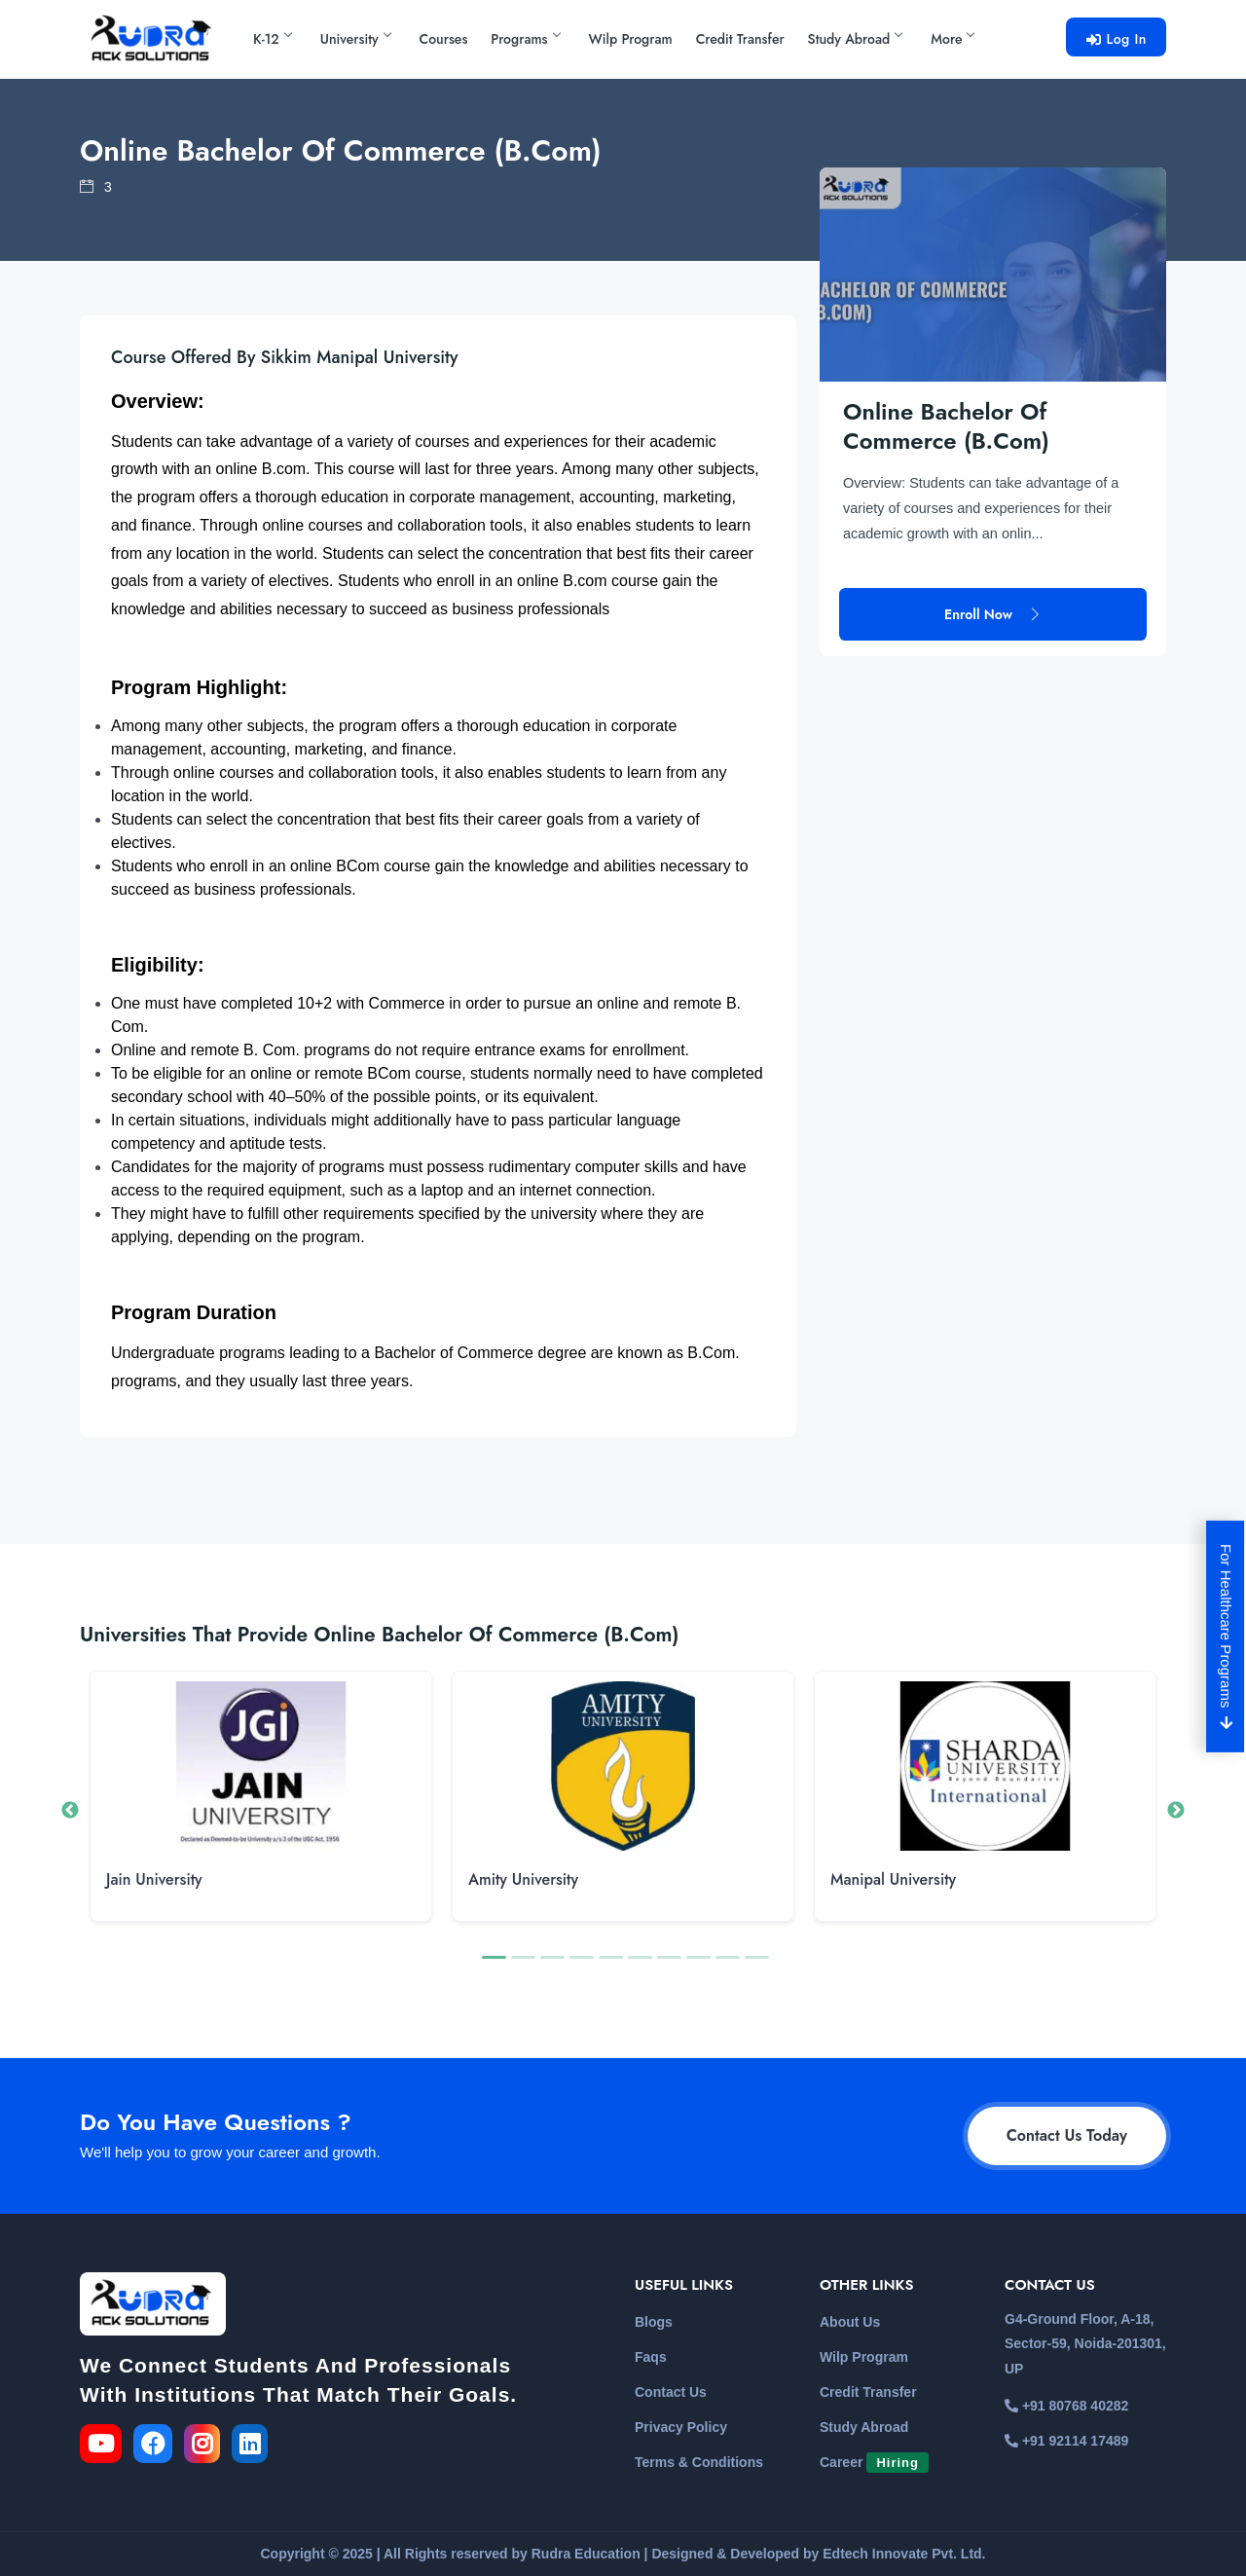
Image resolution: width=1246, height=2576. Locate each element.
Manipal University (893, 1879)
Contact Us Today (1067, 2135)
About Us (850, 2322)
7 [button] (667, 1965)
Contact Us (671, 2392)
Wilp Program (631, 39)
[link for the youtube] (104, 2447)
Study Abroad (855, 39)
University (355, 39)
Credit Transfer (740, 39)
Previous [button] (70, 1810)
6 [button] (637, 1965)
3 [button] (550, 1965)
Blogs (654, 2322)
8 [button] (696, 1965)
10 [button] (754, 1965)
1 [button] (491, 1965)
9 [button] (725, 1965)
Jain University (154, 1879)
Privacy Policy (681, 2427)
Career (874, 2462)
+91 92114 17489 (1066, 2440)
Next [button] (1176, 1810)
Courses (444, 39)
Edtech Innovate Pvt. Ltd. (904, 2553)
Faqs (651, 2357)
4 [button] (579, 1965)
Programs (525, 39)
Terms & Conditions (699, 2462)
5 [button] (608, 1965)
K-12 (272, 39)
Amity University (523, 1879)
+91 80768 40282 (1066, 2405)
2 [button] (521, 1965)
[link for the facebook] (158, 2447)
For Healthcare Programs (1227, 1636)
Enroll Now (993, 566)
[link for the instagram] (206, 2447)
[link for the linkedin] (253, 2447)
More (952, 39)
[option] (261, 1811)
